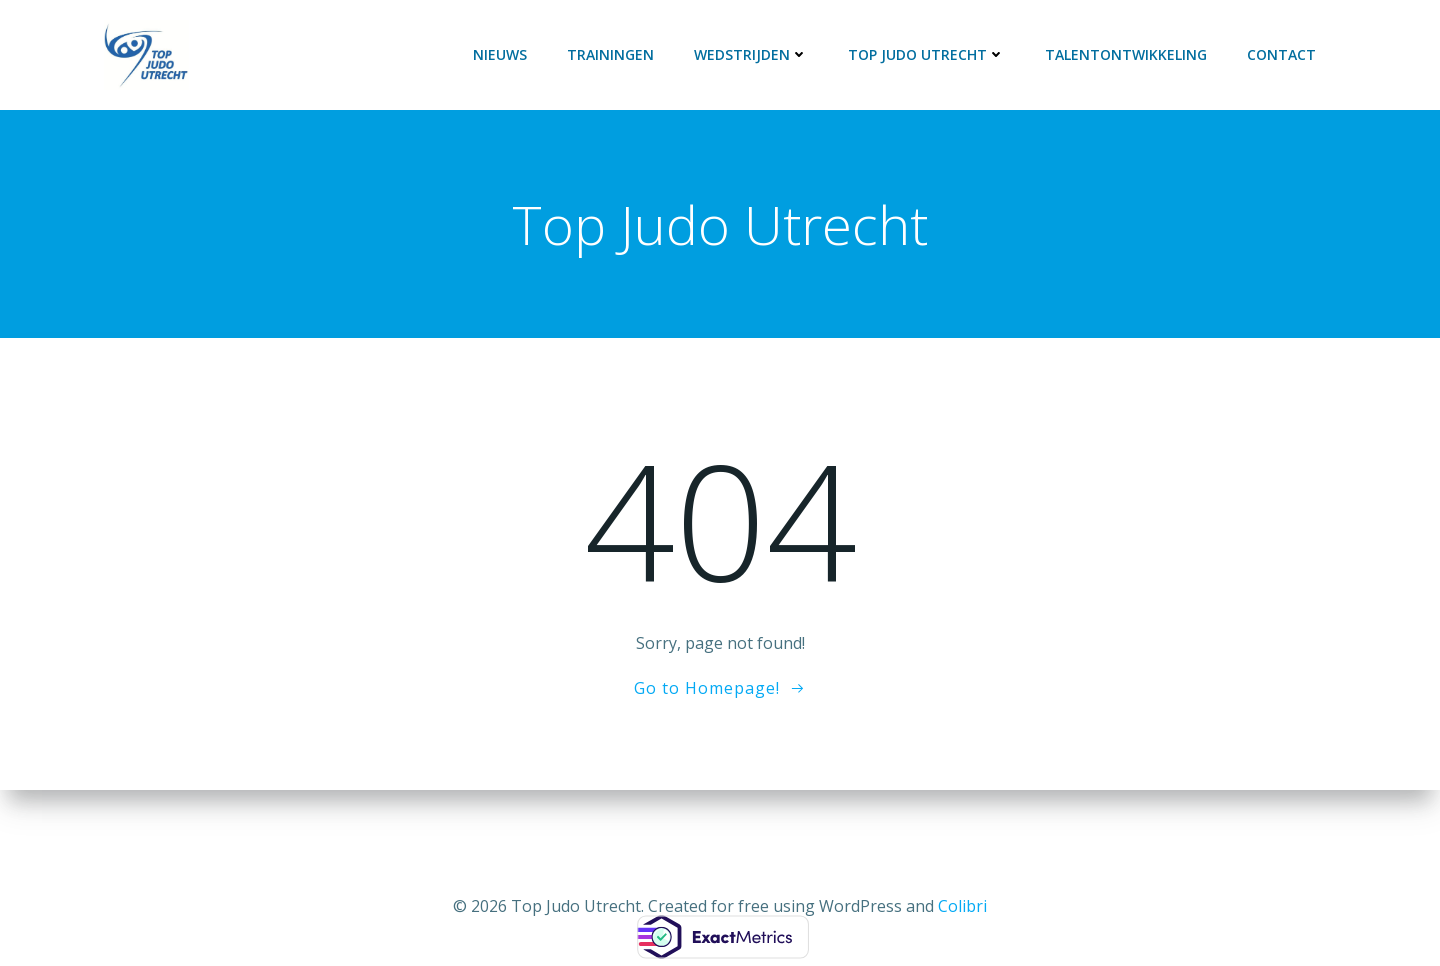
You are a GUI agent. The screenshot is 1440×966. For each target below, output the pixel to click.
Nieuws (500, 54)
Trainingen (610, 54)
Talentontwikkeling (1126, 54)
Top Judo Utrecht (926, 54)
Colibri (962, 906)
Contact (1281, 54)
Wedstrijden (751, 54)
